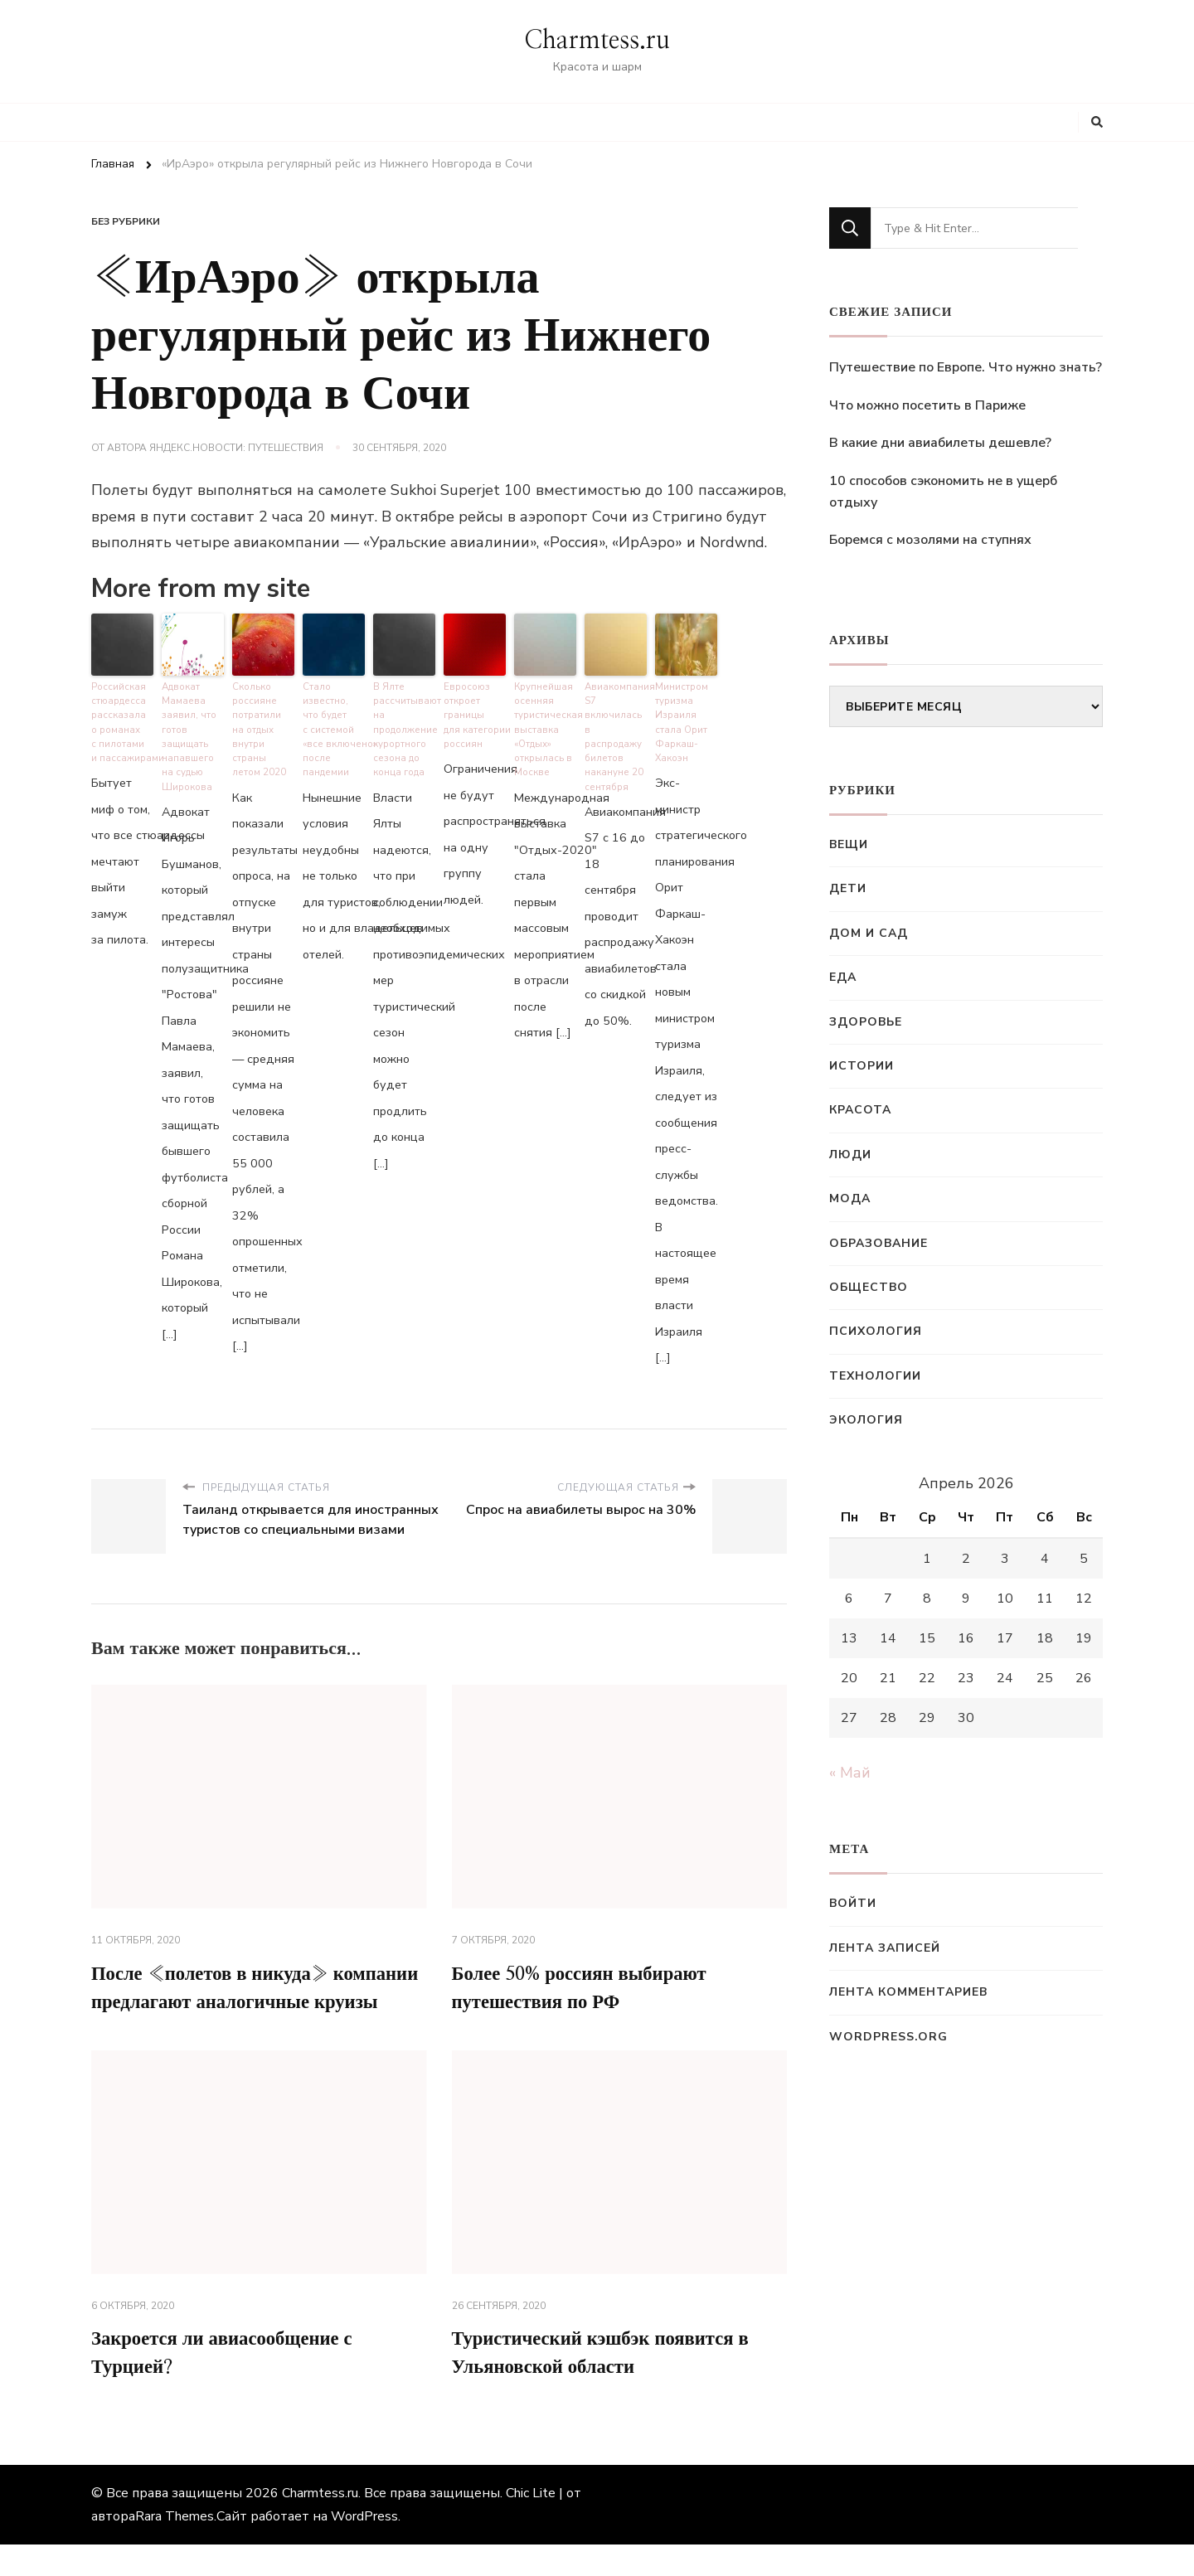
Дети (847, 888)
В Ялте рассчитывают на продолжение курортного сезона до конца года (404, 725)
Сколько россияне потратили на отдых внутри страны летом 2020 (263, 718)
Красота (860, 1110)
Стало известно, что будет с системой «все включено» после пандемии (334, 725)
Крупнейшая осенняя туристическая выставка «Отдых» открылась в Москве (545, 725)
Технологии (875, 1376)
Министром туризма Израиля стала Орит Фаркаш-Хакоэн (681, 718)
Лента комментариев (908, 1992)
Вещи (848, 844)
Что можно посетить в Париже (927, 405)
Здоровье (865, 1022)
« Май (850, 1773)
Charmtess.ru (597, 40)
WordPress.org (888, 2037)
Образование (878, 1243)
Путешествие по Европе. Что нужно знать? (965, 367)
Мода (850, 1198)
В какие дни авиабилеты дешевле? (940, 443)
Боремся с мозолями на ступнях (930, 540)
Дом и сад (868, 933)
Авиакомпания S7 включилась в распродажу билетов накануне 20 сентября (616, 725)
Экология (866, 1420)
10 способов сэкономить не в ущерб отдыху (943, 492)
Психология (875, 1331)
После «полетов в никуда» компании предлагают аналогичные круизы (255, 2000)
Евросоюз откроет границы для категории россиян (475, 711)
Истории (861, 1066)
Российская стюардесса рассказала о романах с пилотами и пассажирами (122, 718)
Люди (850, 1154)
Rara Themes (174, 2548)
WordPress (364, 2548)
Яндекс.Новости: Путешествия (236, 447)
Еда (843, 977)
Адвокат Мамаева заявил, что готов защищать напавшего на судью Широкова (187, 732)
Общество (868, 1287)
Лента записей (884, 1948)
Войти (852, 1903)
